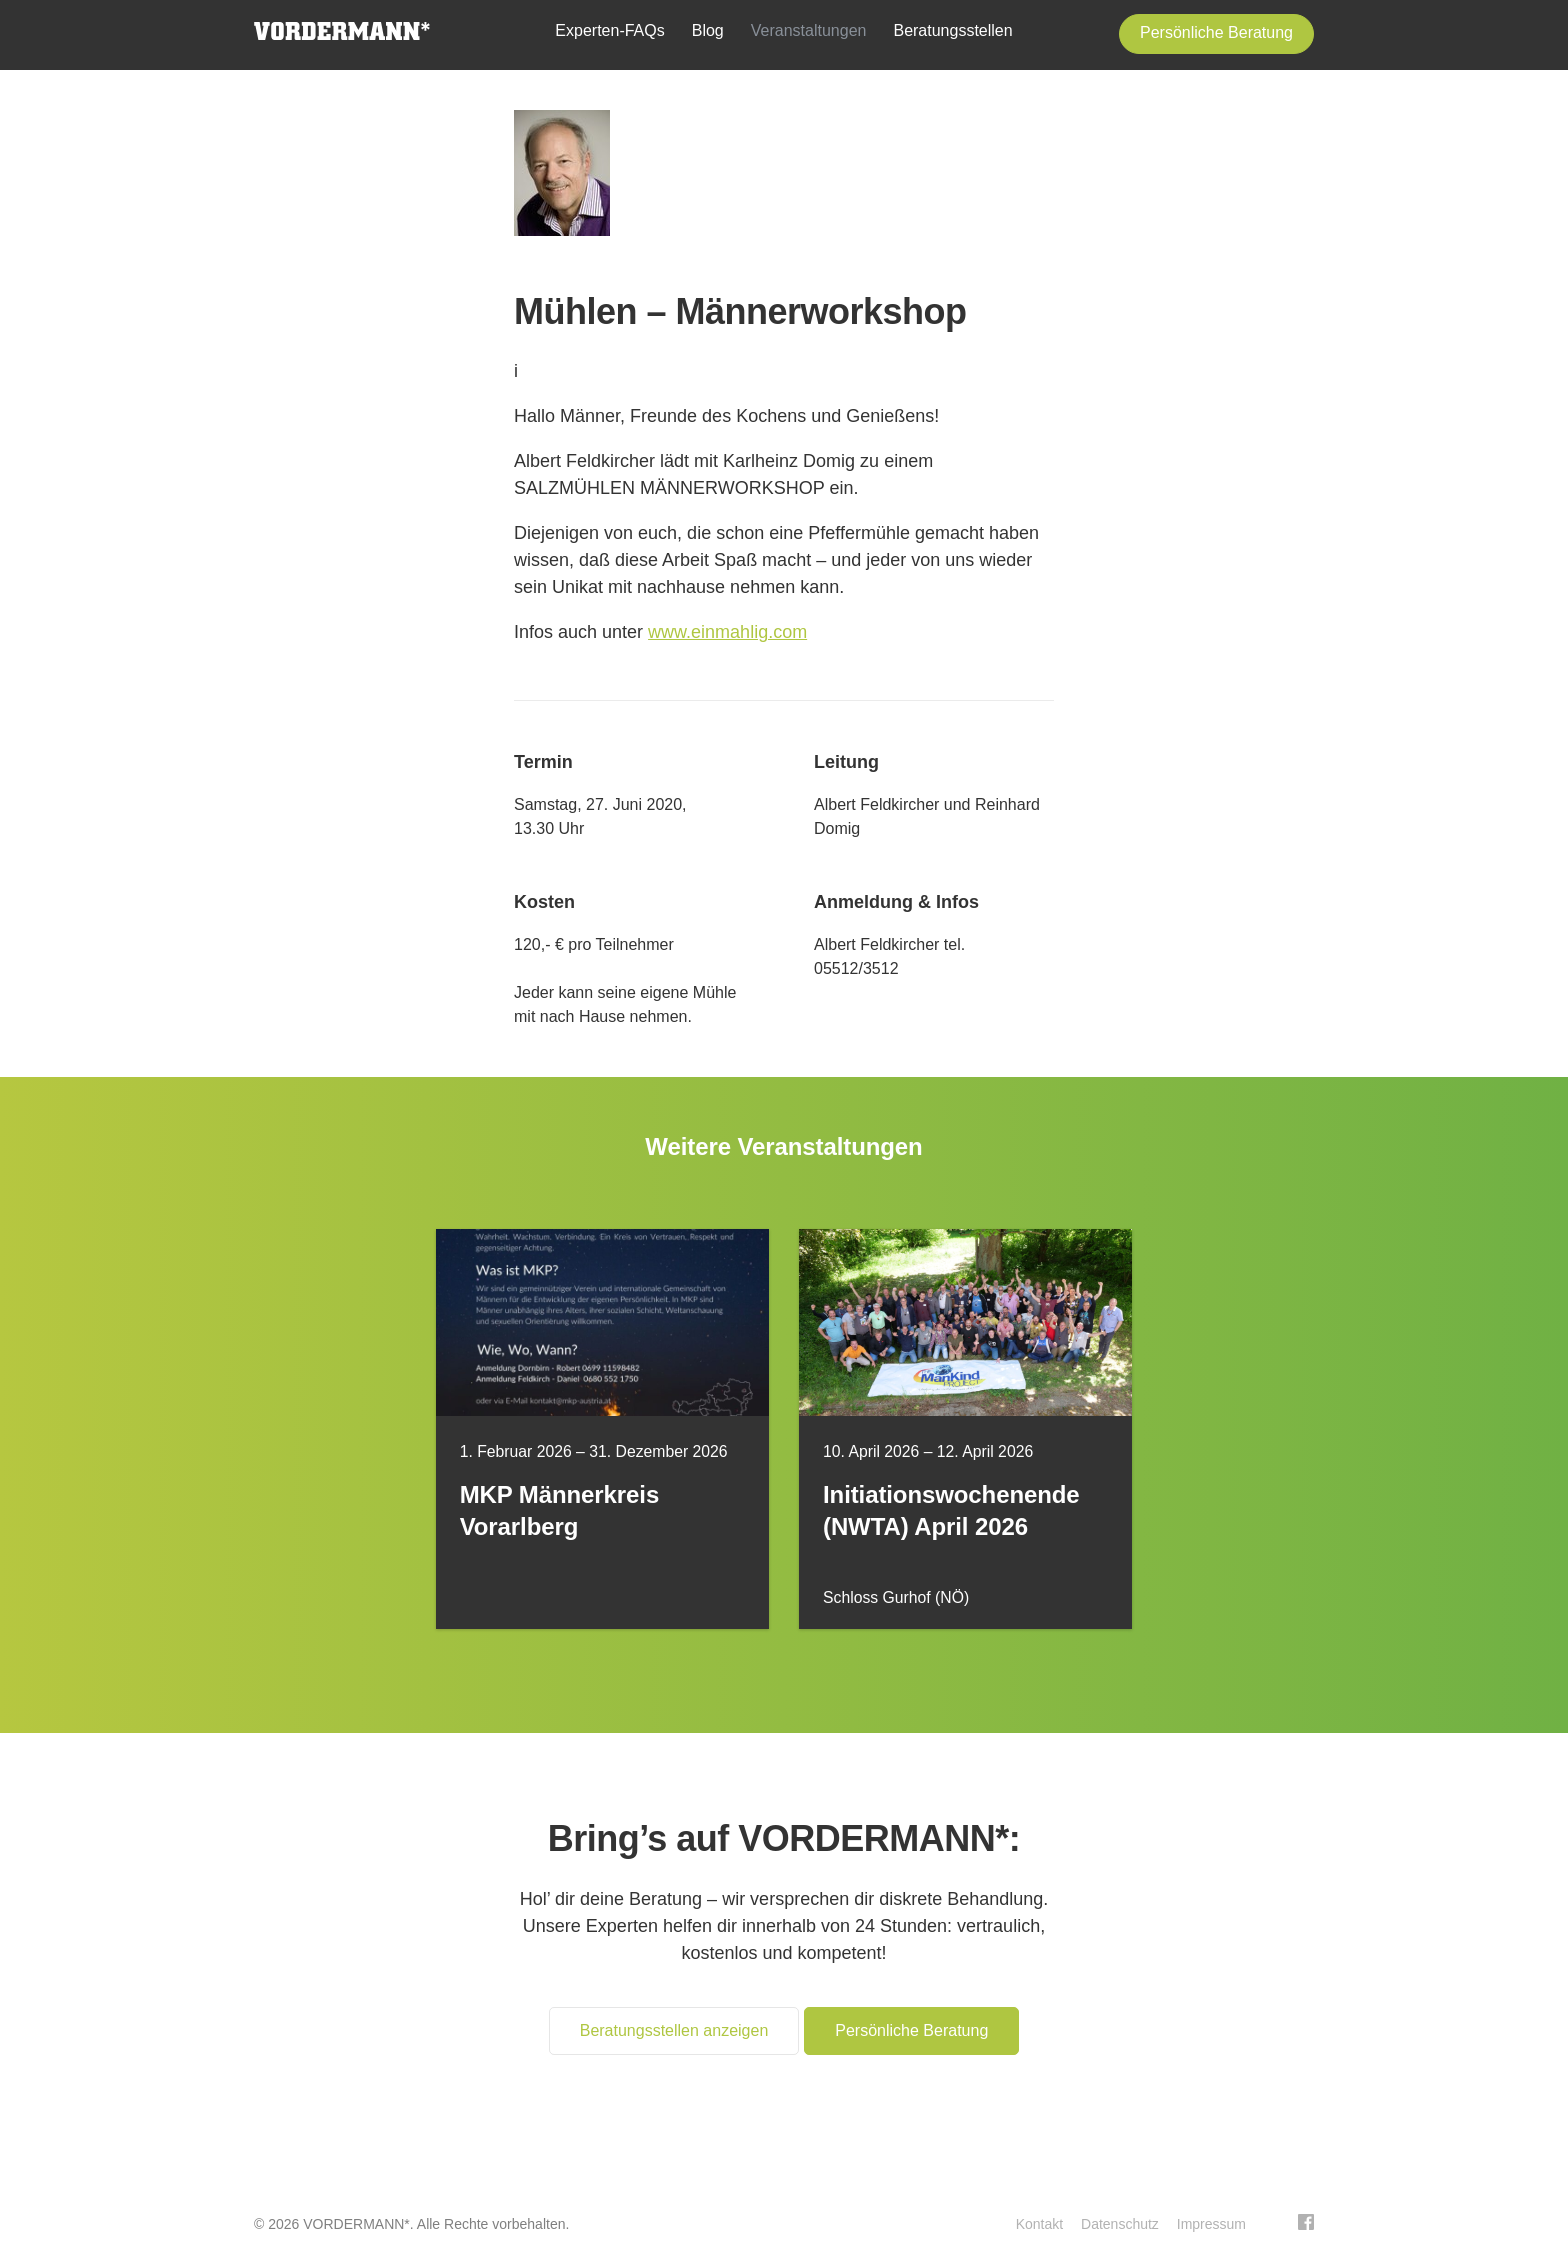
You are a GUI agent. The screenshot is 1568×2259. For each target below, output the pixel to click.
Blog (708, 30)
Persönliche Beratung (1216, 32)
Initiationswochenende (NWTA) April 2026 (951, 1510)
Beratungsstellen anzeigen (674, 2030)
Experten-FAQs (609, 30)
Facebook (1306, 2222)
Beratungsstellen (952, 30)
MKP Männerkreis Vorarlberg (559, 1510)
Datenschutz (1120, 2224)
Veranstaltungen (809, 30)
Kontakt (1039, 2224)
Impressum (1211, 2224)
